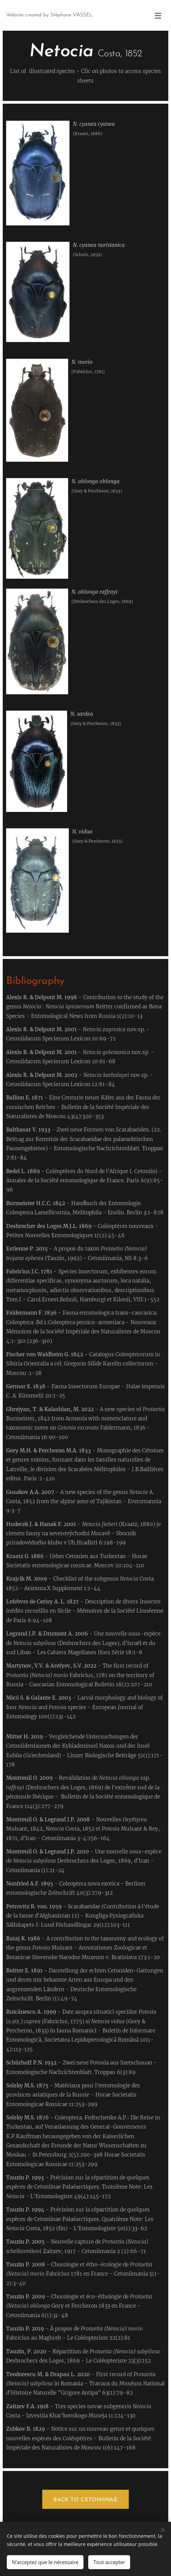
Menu (158, 15)
